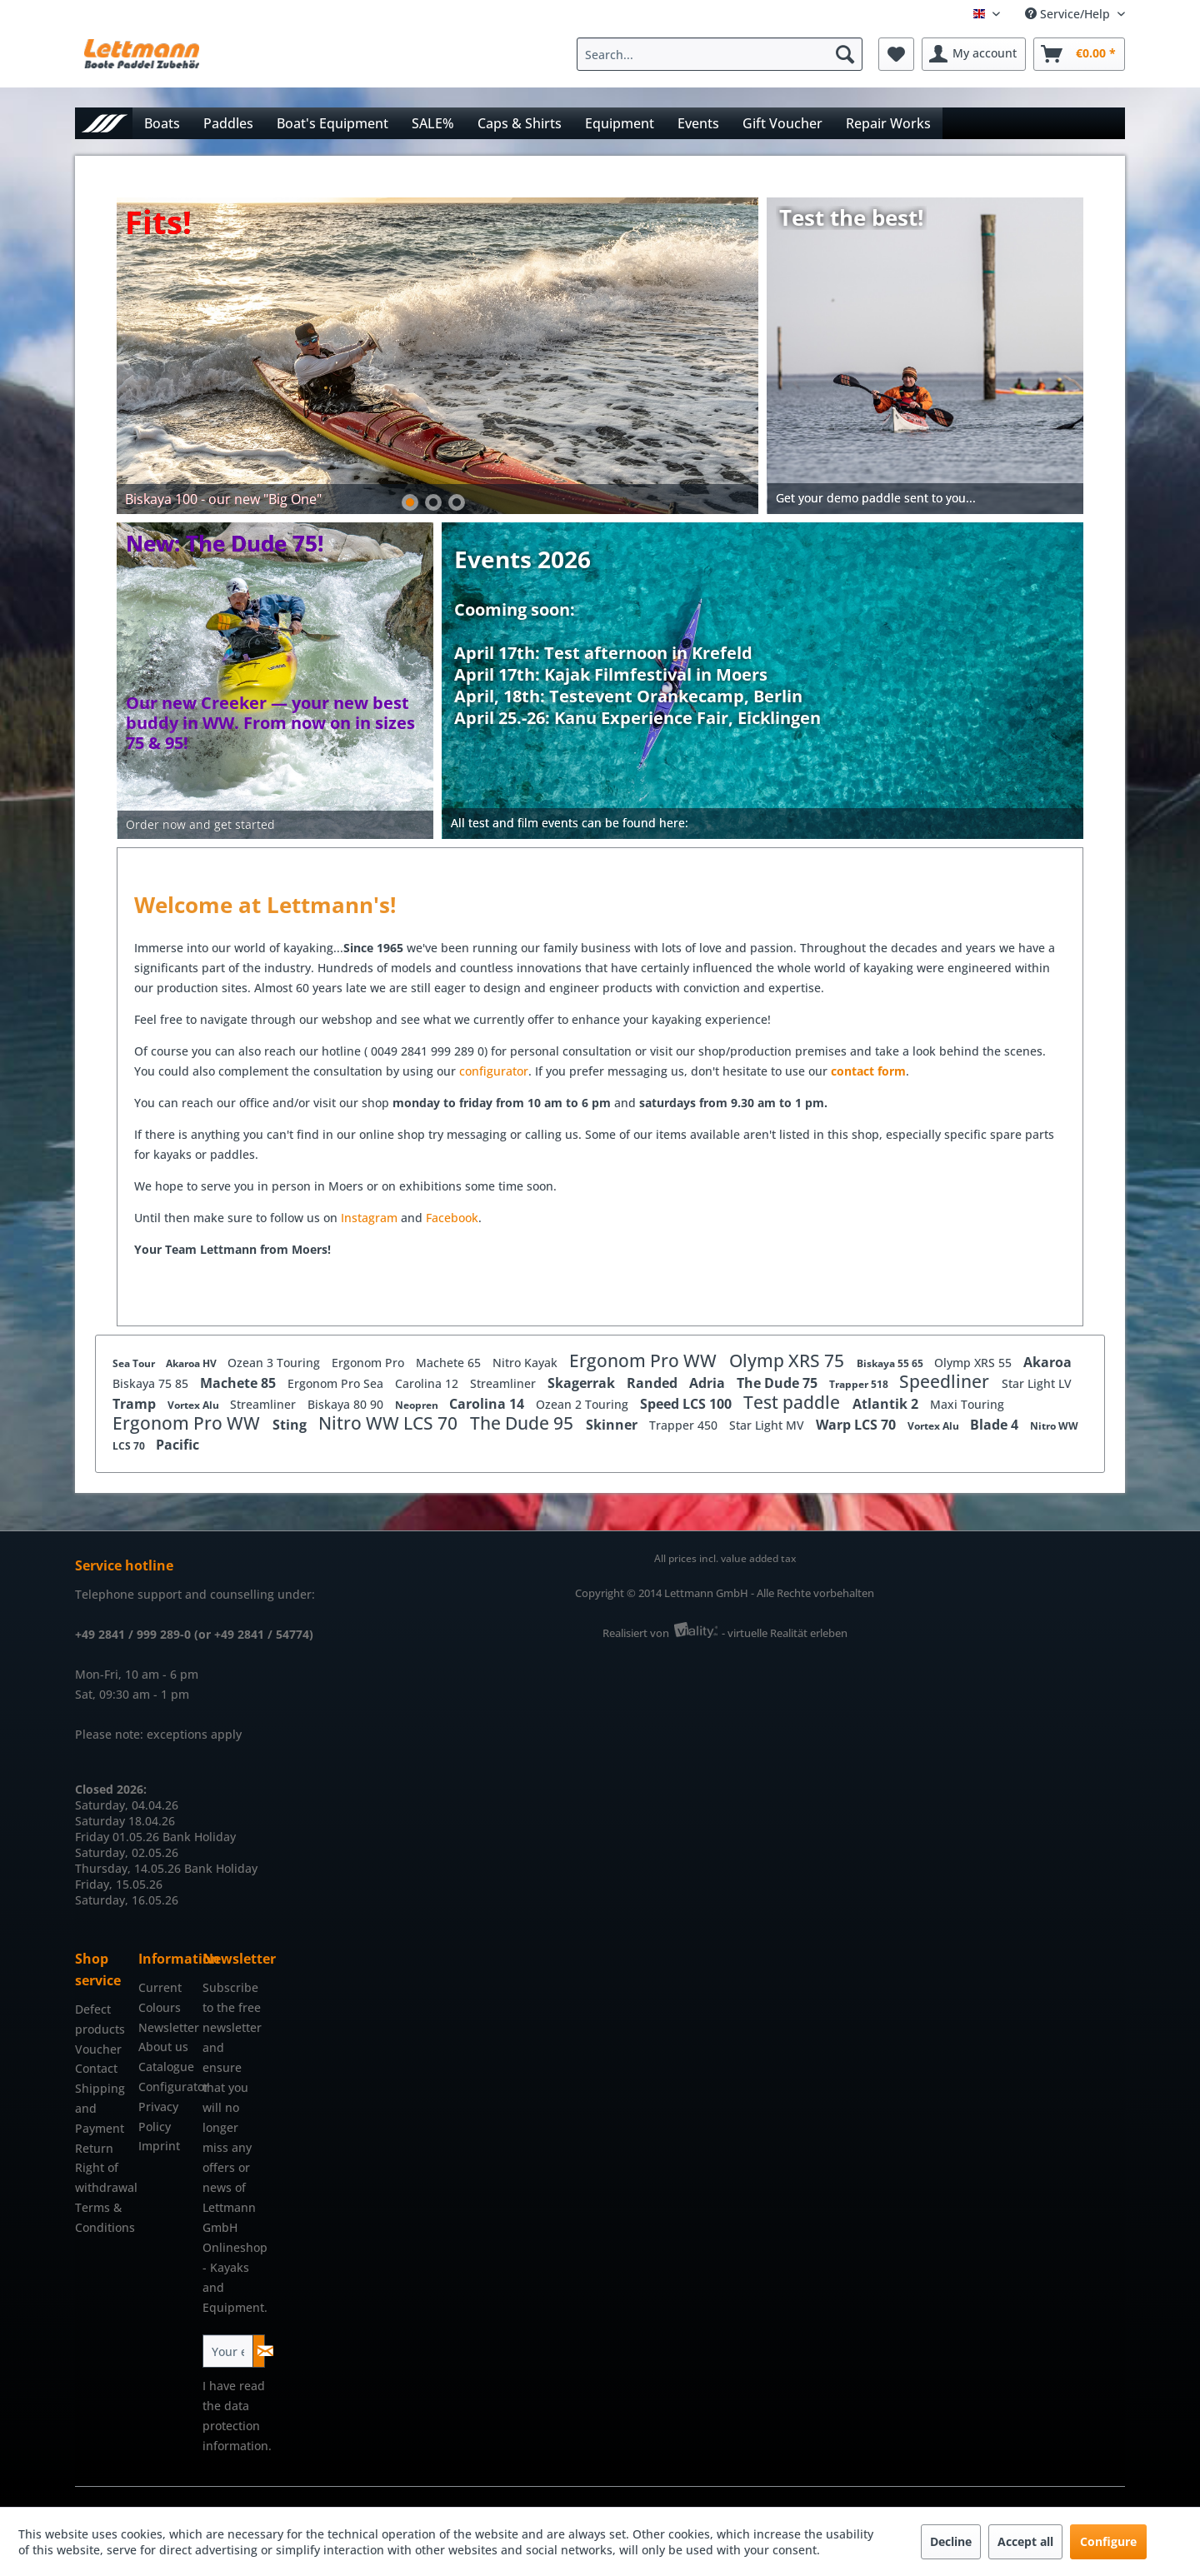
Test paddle (793, 1402)
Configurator (165, 2086)
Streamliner (504, 1383)
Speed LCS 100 (687, 1404)
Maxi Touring (967, 1404)
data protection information (235, 2426)
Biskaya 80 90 (347, 1404)
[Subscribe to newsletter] (258, 2351)
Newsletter (165, 2027)
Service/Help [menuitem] (1069, 14)
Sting (291, 1424)
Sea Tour (135, 1363)
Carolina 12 (428, 1383)
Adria (708, 1383)
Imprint (159, 2146)
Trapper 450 (685, 1425)
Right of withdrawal (102, 2177)
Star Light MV (768, 1425)
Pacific (177, 1444)
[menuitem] (724, 54)
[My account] (974, 54)
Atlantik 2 (887, 1404)
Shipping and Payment (100, 2108)
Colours (159, 2007)
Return (94, 2148)
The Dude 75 (779, 1383)
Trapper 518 (860, 1384)
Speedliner (946, 1381)
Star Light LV (1037, 1383)
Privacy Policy (158, 2116)
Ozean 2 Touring (584, 1404)
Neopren (418, 1405)
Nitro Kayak (526, 1362)
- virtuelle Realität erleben (785, 1632)
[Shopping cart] (1079, 54)
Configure (1108, 2541)
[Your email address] (227, 2351)
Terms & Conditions (102, 2217)
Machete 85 (239, 1383)
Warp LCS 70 (857, 1424)
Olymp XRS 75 (788, 1360)
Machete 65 (450, 1362)
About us (163, 2046)
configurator (493, 1071)
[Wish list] (896, 54)
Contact (96, 2068)
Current (160, 1987)
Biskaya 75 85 (152, 1383)
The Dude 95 (524, 1423)
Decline (951, 2541)
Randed (654, 1383)
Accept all (1025, 2541)
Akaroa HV (192, 1363)
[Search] (845, 54)
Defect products (100, 2019)
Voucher (98, 2049)
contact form (868, 1071)
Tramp (135, 1404)
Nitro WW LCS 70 (390, 1423)
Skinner (613, 1424)
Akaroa (1047, 1362)
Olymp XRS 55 (974, 1362)
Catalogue (165, 2066)
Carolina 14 (488, 1404)
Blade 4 (996, 1424)
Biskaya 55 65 (891, 1363)
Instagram (371, 1218)
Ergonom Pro (370, 1362)
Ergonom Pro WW (645, 1360)
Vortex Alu (195, 1405)
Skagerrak (583, 1383)
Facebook (452, 1218)
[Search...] (719, 54)
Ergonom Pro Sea (337, 1383)
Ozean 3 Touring (275, 1362)
